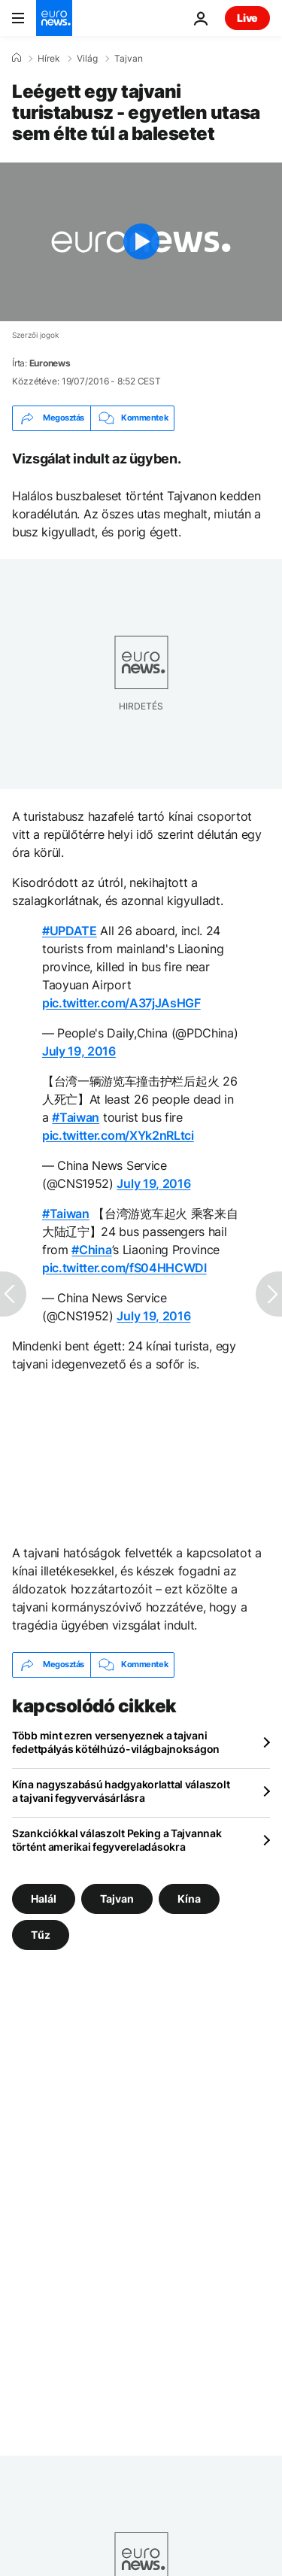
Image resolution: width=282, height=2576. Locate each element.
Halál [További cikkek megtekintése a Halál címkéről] (43, 1897)
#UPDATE (69, 930)
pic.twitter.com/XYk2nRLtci (118, 1135)
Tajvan (128, 58)
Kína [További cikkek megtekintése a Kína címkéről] (189, 1897)
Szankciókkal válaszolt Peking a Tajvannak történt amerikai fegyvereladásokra (117, 1840)
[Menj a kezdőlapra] (54, 18)
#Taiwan (75, 1117)
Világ (87, 58)
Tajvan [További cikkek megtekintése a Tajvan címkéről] (117, 1897)
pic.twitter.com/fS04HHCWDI (124, 1267)
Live (247, 17)
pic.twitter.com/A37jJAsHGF (121, 1002)
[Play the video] (141, 242)
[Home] (16, 58)
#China (91, 1249)
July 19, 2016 (79, 1051)
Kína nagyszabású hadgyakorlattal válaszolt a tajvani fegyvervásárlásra (120, 1791)
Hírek (49, 58)
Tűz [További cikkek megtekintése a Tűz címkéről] (40, 1933)
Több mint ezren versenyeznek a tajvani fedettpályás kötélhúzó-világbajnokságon (116, 1742)
